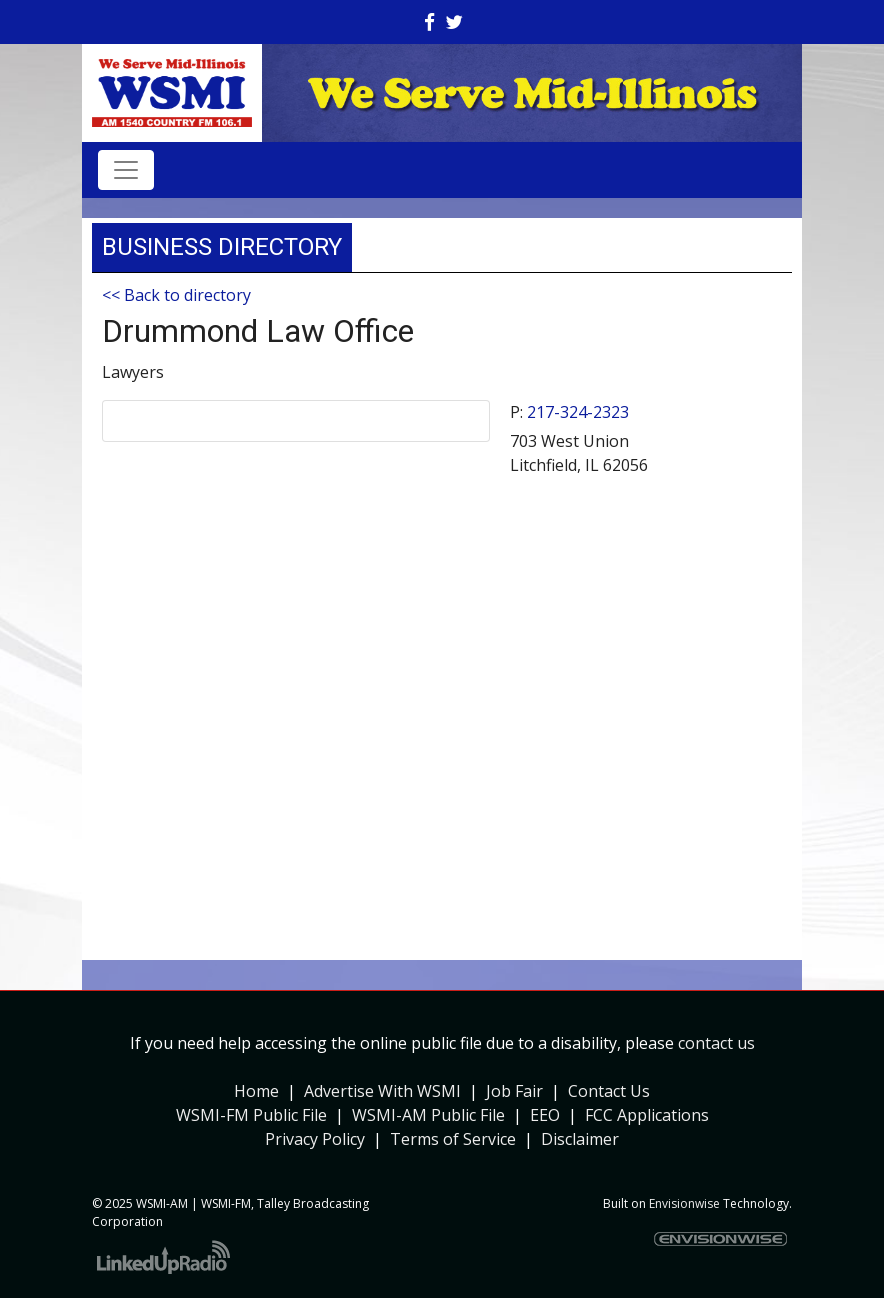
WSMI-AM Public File (428, 1115)
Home (256, 1091)
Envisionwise (684, 1203)
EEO (545, 1115)
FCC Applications (647, 1115)
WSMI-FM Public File (251, 1115)
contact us (716, 1043)
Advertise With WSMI (382, 1091)
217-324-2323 (578, 412)
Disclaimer (580, 1139)
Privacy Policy (315, 1139)
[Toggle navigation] (126, 170)
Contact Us (609, 1091)
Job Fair (514, 1091)
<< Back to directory (176, 295)
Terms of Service (453, 1139)
